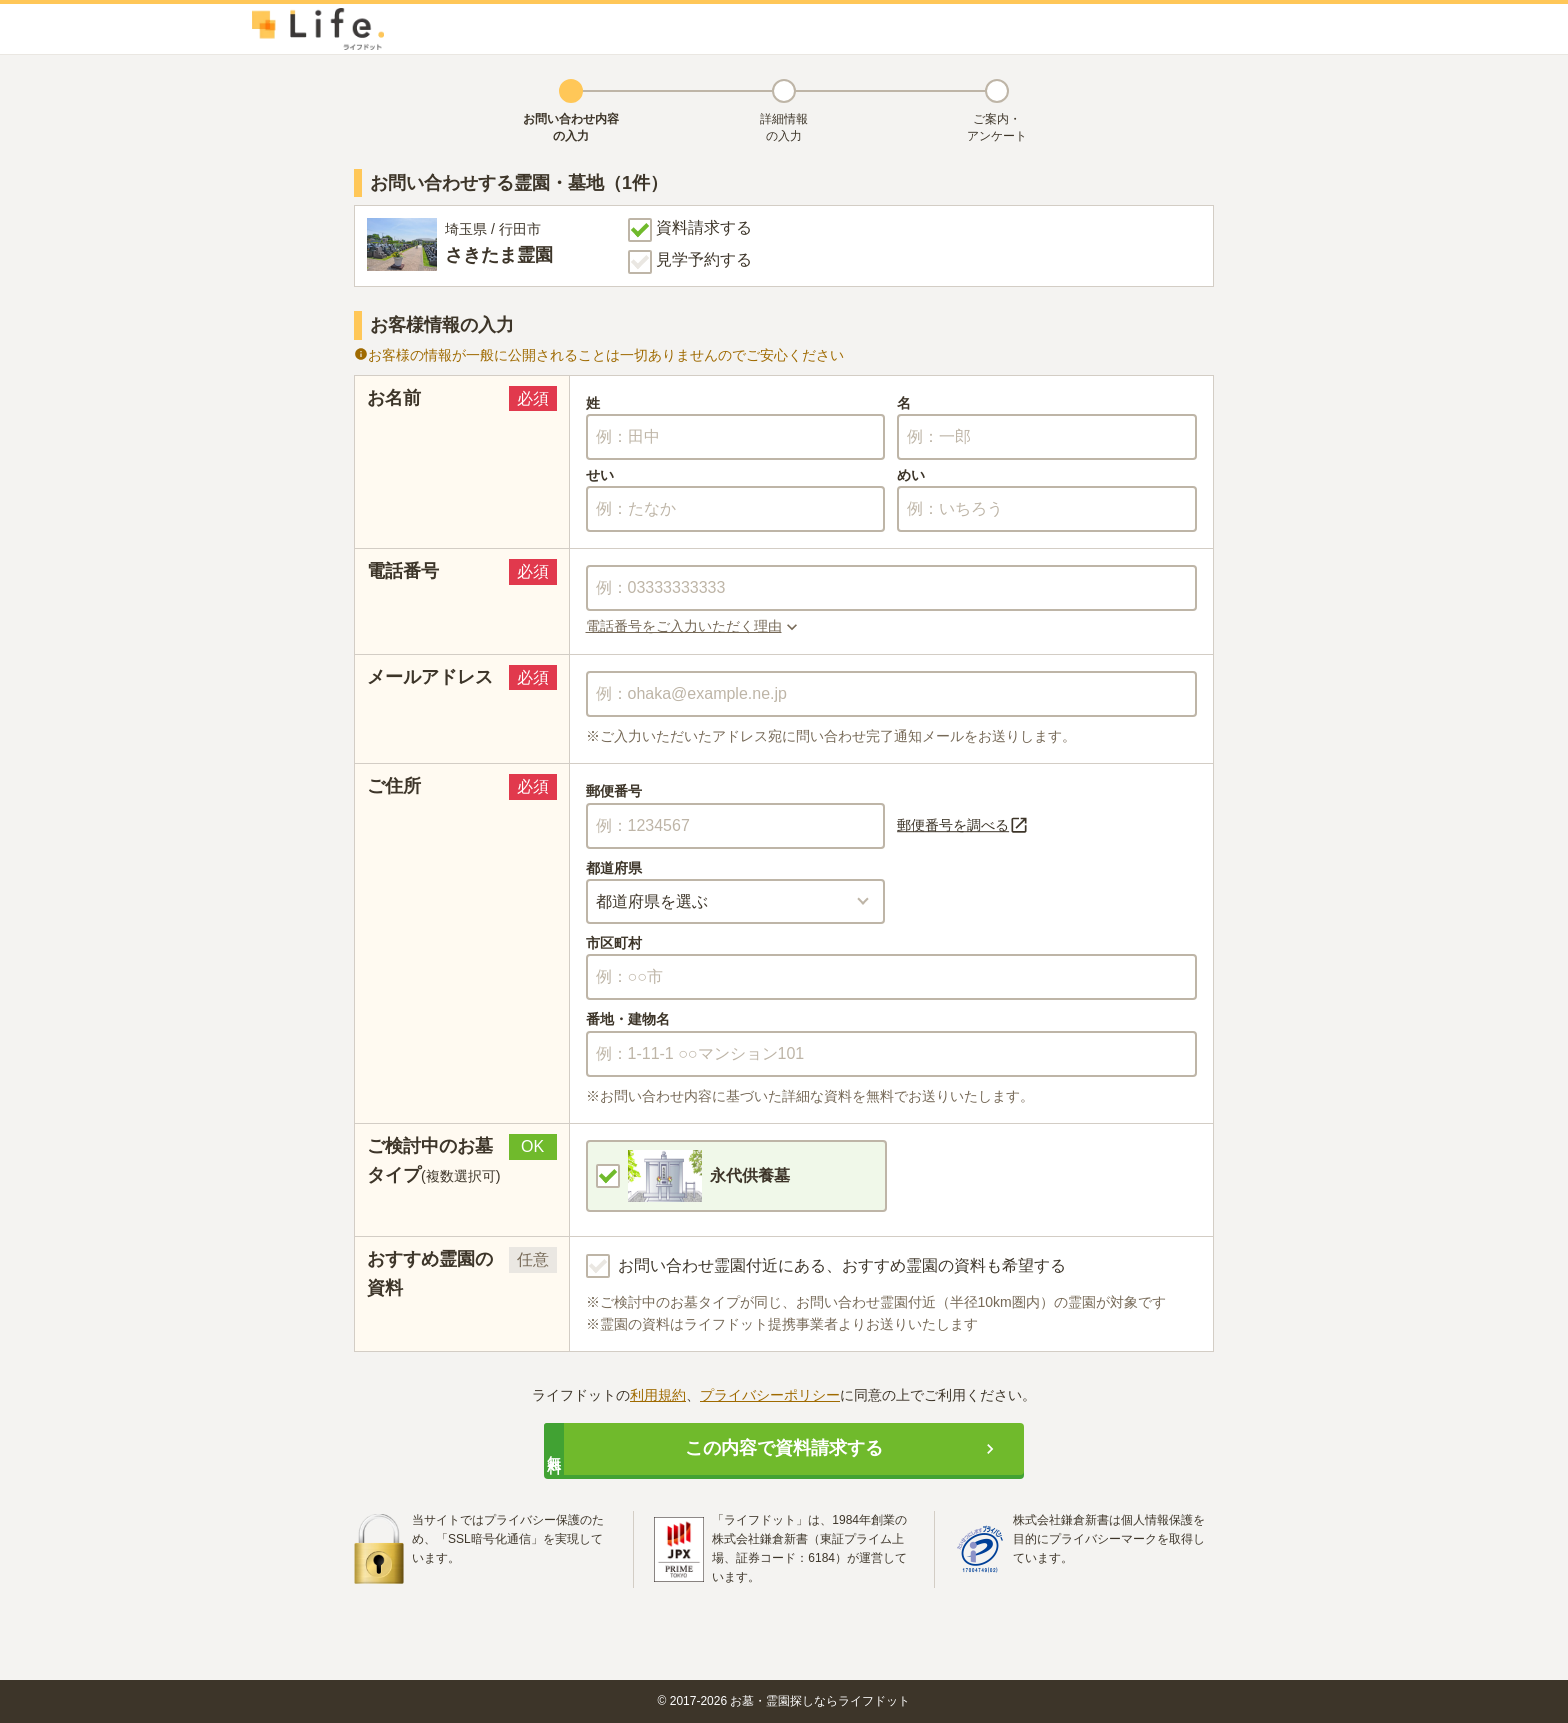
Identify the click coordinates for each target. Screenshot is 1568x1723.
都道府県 (614, 868)
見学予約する (690, 262)
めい (911, 475)
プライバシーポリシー (770, 1395)
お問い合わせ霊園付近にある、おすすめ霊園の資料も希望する (826, 1266)
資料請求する (690, 230)
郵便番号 (614, 791)
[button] (892, 626)
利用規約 (658, 1395)
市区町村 (614, 943)
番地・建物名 (628, 1019)
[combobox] (892, 694)
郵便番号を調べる (963, 826)
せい (600, 475)
